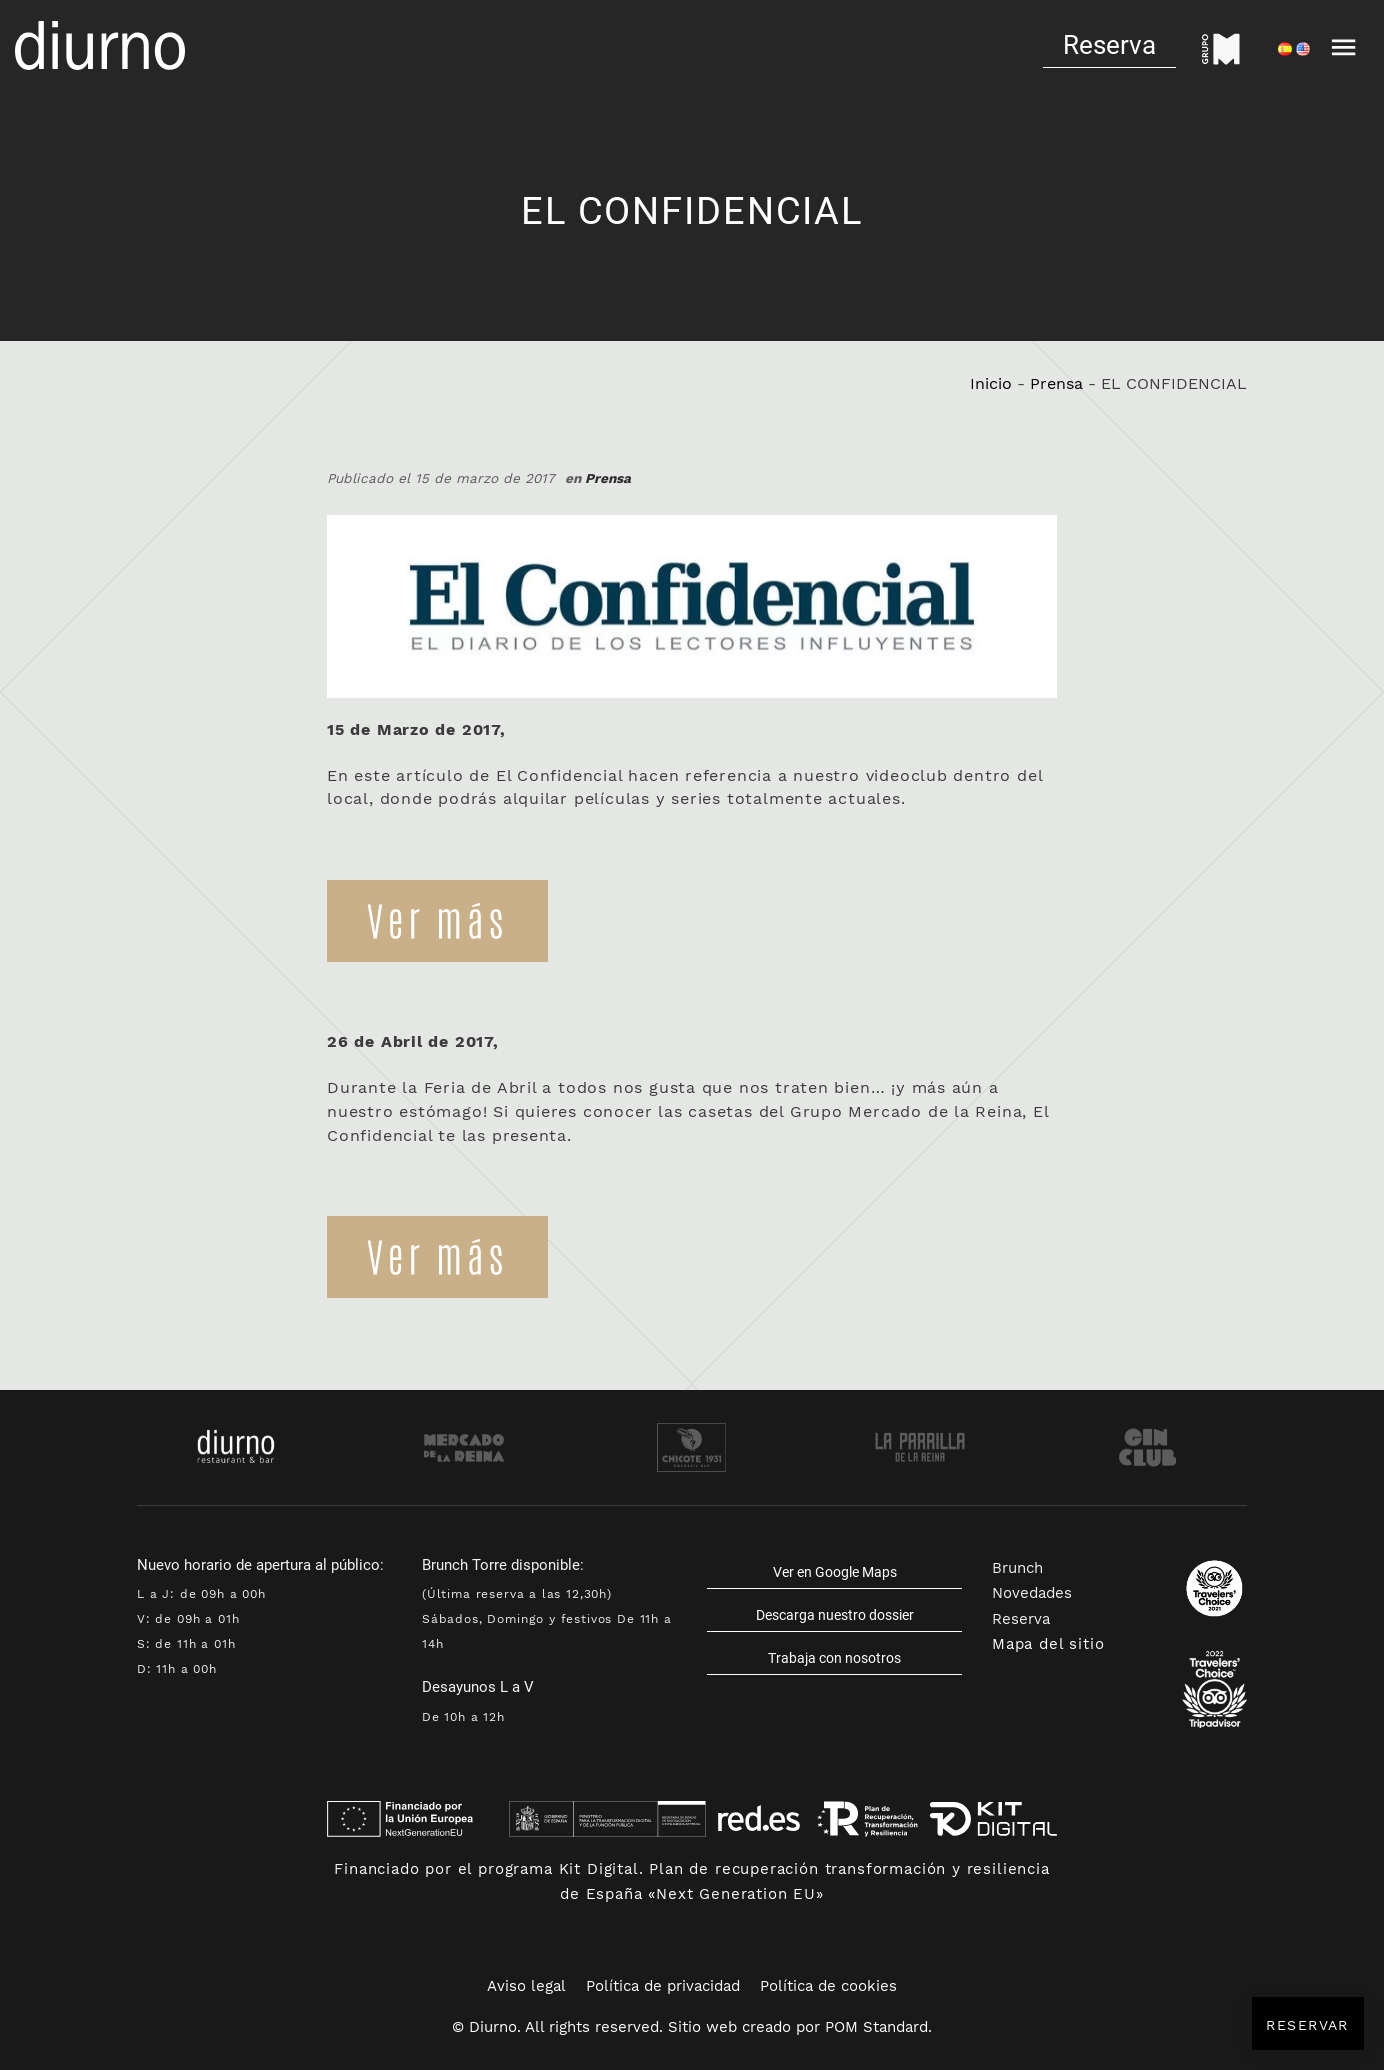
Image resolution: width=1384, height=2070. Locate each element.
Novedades (1032, 1593)
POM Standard (876, 2027)
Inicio (991, 383)
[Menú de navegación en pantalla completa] (1343, 45)
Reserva (1021, 1619)
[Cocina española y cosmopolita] (100, 45)
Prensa (1056, 383)
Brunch (1017, 1568)
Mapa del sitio (1048, 1644)
